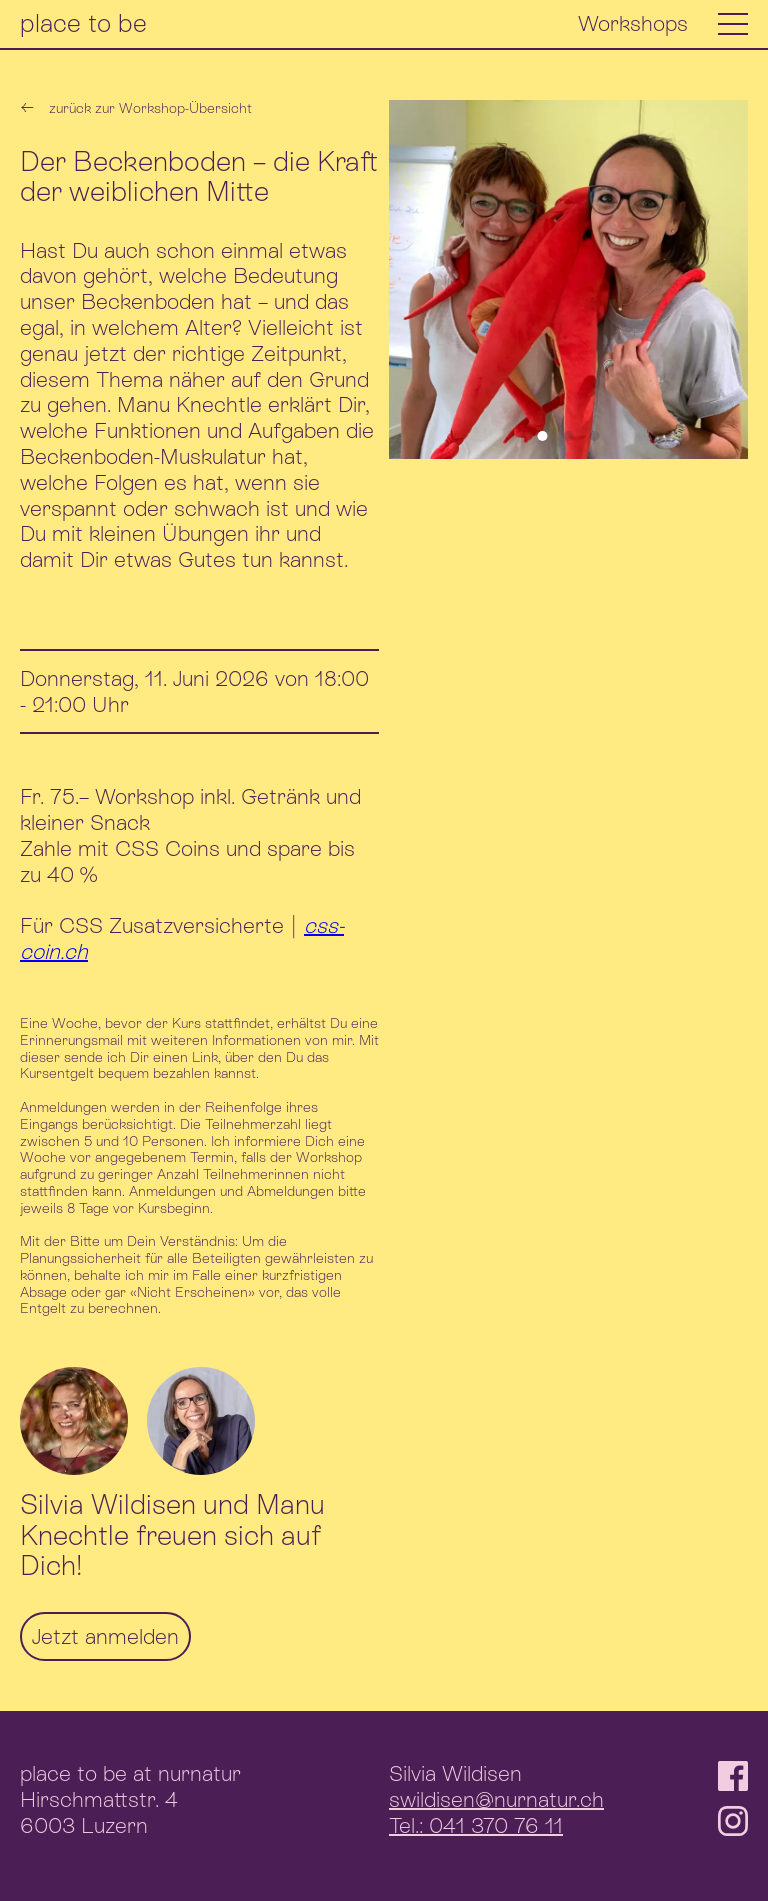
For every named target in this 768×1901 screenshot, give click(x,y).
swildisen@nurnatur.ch (496, 1799)
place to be (83, 23)
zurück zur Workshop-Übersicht (136, 108)
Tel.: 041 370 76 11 (476, 1825)
